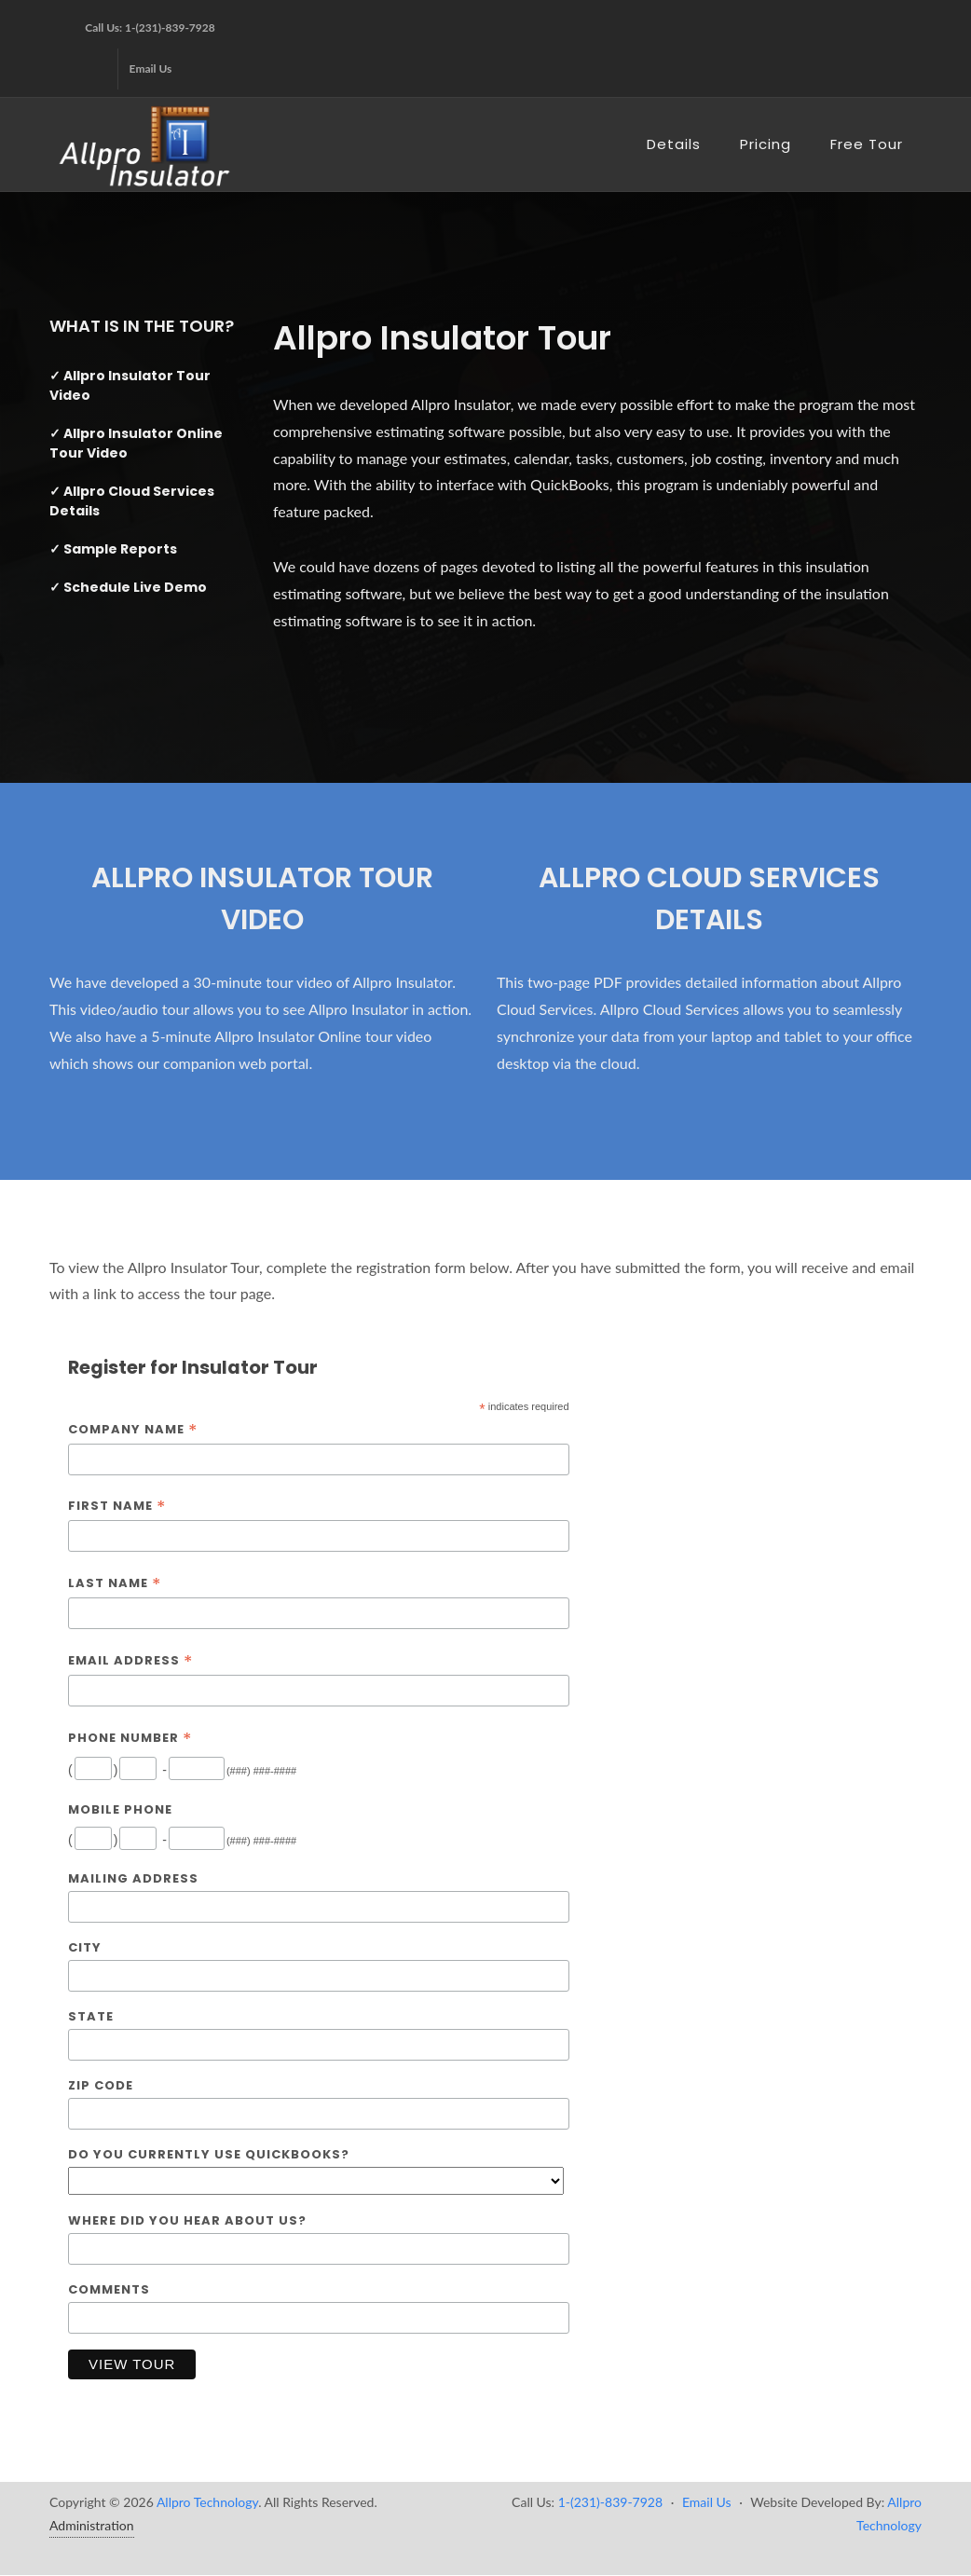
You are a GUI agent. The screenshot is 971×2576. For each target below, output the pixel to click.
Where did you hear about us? (187, 2220)
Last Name (114, 1584)
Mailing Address (133, 1878)
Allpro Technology (207, 2502)
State (91, 2016)
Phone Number (130, 1738)
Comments (109, 2289)
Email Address (130, 1661)
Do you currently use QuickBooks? (208, 2154)
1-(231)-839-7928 (610, 2502)
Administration (91, 2525)
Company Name (133, 1430)
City (85, 1947)
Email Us (151, 68)
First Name (117, 1506)
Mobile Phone (120, 1809)
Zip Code (100, 2085)
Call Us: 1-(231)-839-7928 (149, 27)
